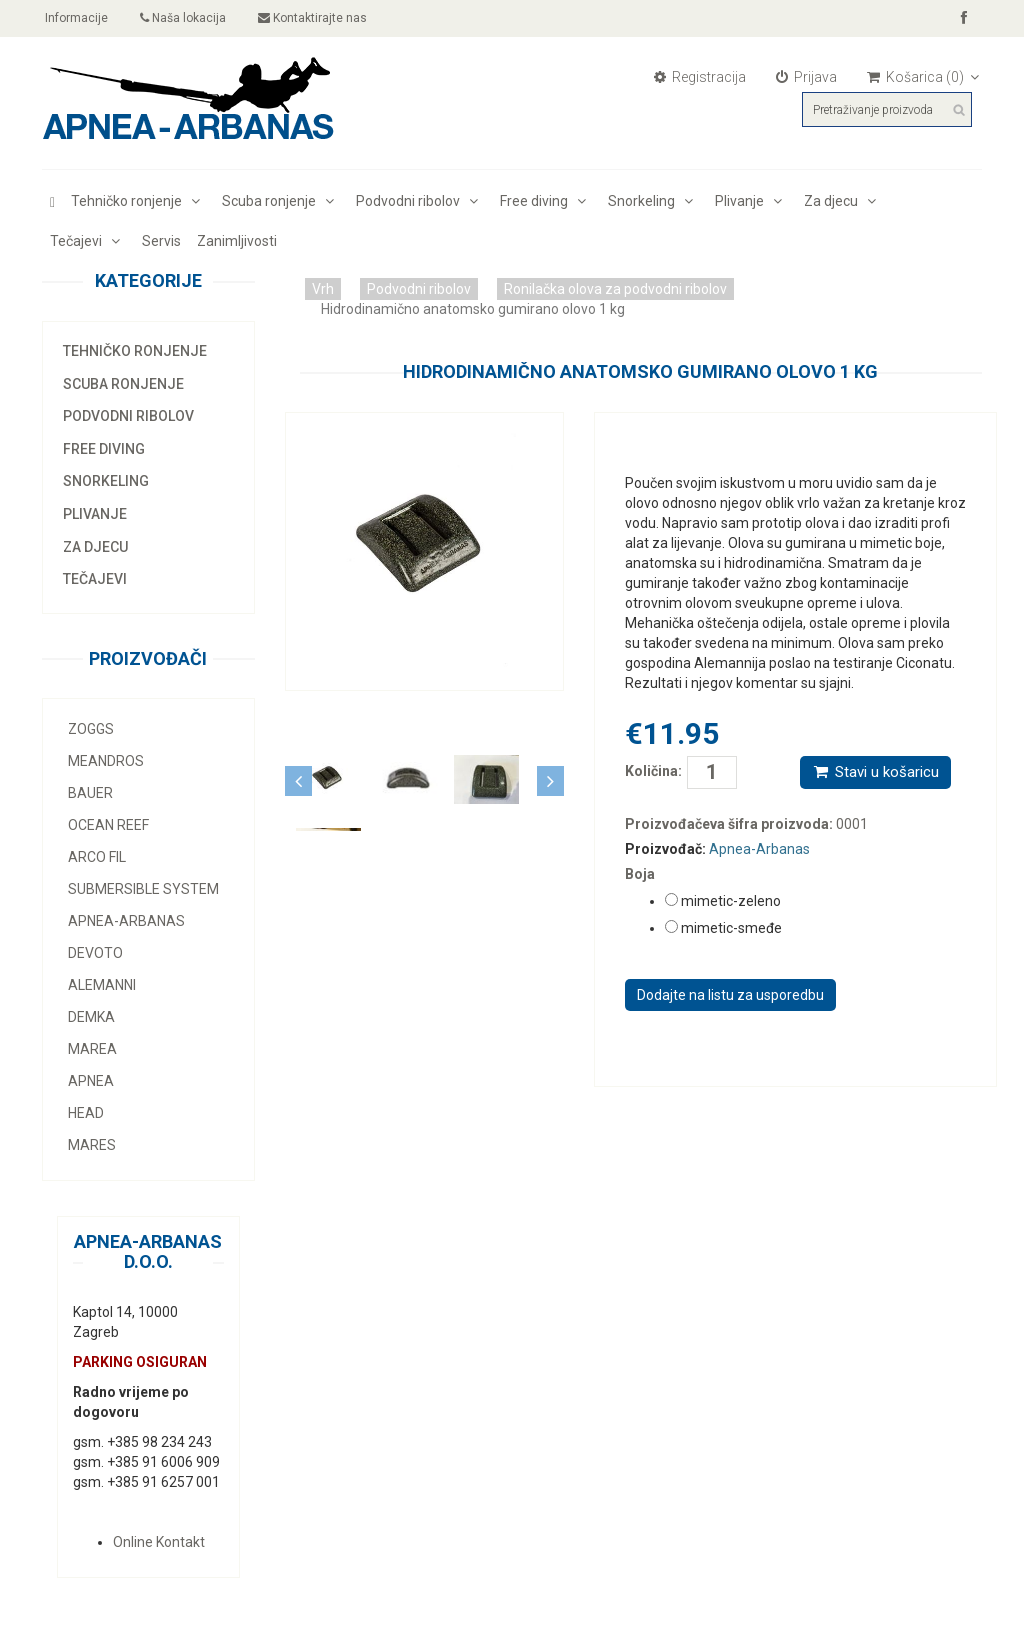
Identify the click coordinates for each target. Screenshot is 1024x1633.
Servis (161, 241)
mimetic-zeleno (731, 901)
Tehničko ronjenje (138, 201)
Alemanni (102, 985)
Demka (91, 1017)
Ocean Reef (108, 825)
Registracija (700, 77)
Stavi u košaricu (875, 772)
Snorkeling (653, 201)
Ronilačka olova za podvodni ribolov (615, 289)
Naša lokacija (183, 18)
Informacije (75, 18)
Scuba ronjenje (281, 201)
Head (86, 1113)
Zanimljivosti (237, 241)
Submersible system (143, 889)
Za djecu (843, 201)
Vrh (323, 289)
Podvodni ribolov (420, 201)
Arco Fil (97, 857)
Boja (640, 874)
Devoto (95, 953)
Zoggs (91, 729)
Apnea (91, 1081)
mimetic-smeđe (731, 928)
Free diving (546, 201)
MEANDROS (106, 761)
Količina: (641, 771)
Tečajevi (88, 241)
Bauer (90, 793)
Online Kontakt (159, 1542)
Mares (92, 1145)
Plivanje (751, 201)
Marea (92, 1049)
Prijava (806, 77)
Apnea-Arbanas (126, 921)
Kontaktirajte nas (312, 18)
